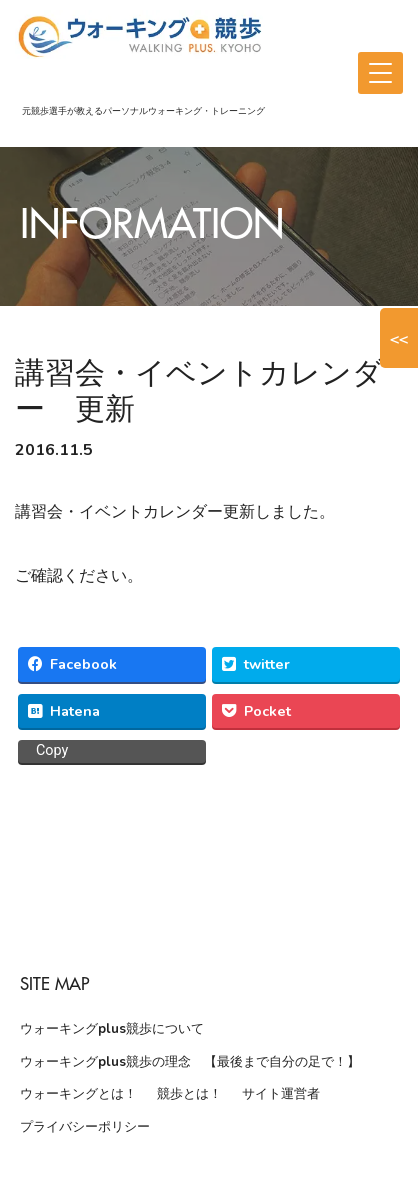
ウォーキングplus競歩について (112, 1029)
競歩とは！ (189, 1094)
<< (399, 338)
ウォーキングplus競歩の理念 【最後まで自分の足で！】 (190, 1062)
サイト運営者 (281, 1094)
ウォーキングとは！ (78, 1094)
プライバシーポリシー (85, 1127)
